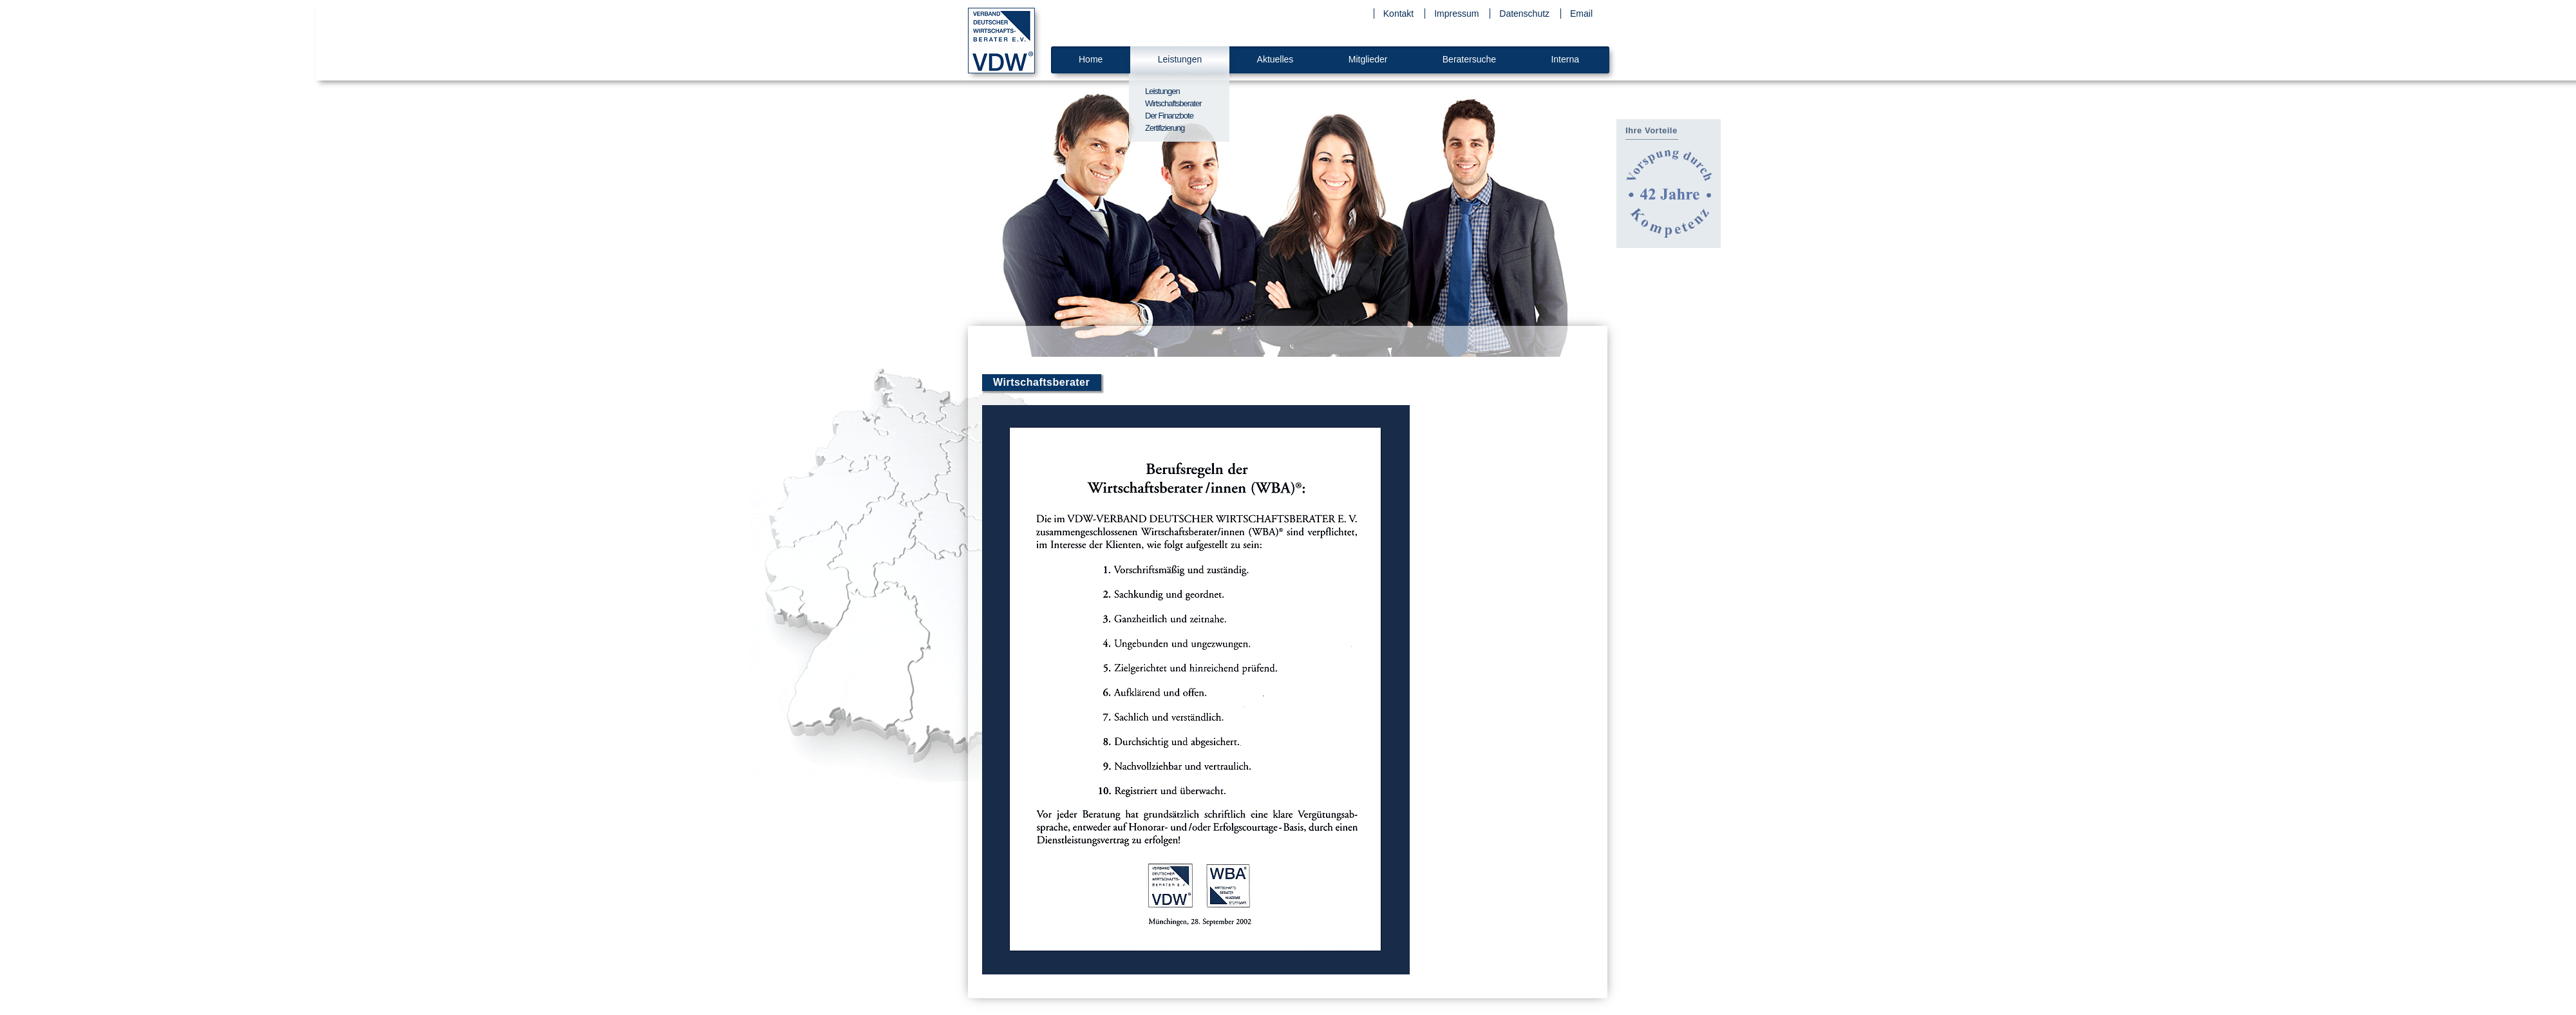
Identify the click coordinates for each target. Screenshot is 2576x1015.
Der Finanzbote (1169, 115)
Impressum (1456, 13)
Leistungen (1162, 91)
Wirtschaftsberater (1173, 103)
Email (1581, 13)
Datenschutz (1524, 13)
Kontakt (1398, 13)
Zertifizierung (1164, 128)
